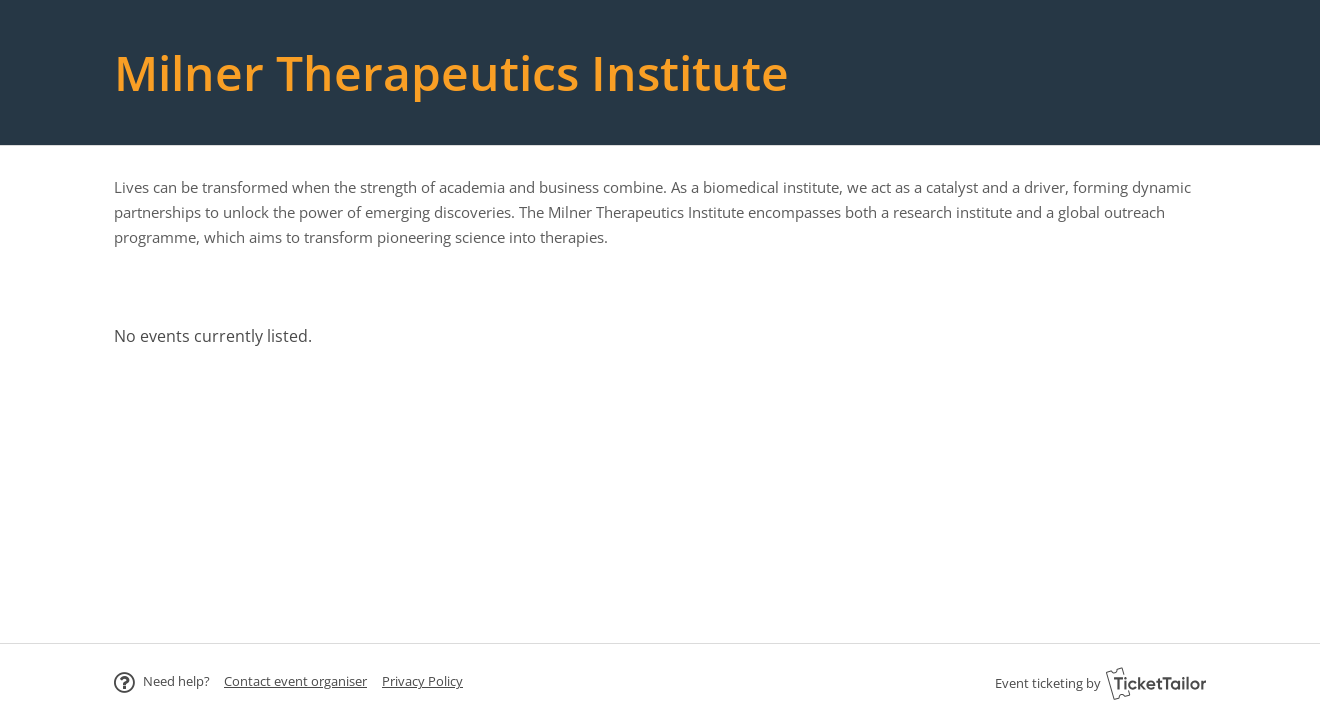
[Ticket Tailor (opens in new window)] (1156, 683)
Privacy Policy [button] (422, 681)
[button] (295, 681)
